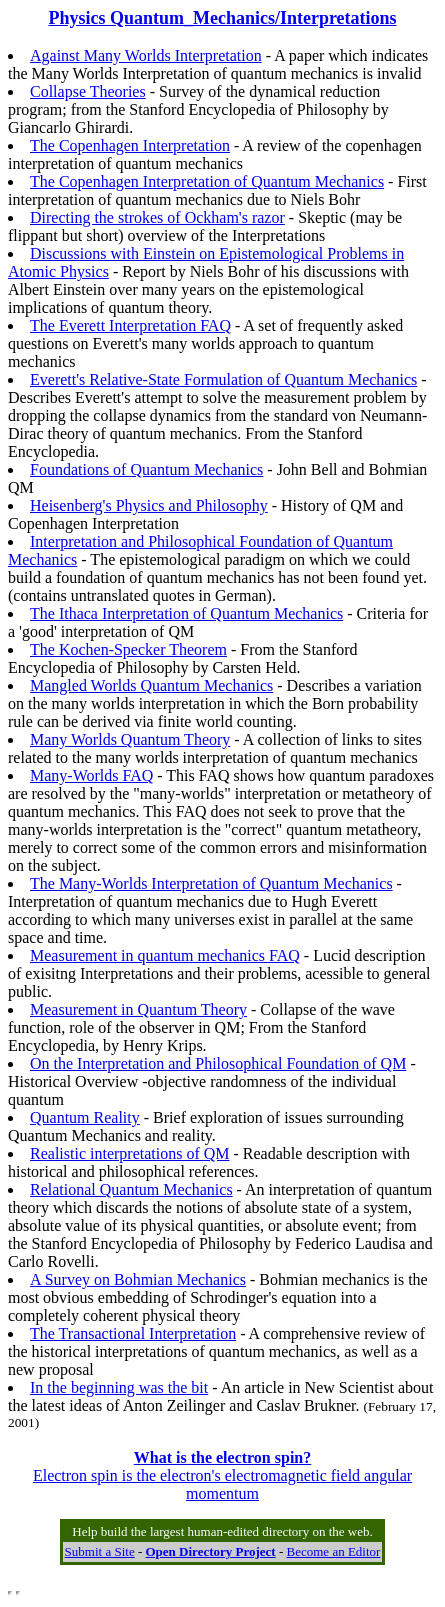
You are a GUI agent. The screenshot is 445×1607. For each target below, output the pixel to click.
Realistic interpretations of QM (130, 1153)
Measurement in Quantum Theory (138, 1009)
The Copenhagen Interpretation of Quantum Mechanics (207, 181)
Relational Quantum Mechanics (131, 1189)
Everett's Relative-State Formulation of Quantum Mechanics (223, 379)
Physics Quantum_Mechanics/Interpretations (222, 18)
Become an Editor (334, 1551)
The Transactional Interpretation (133, 1333)
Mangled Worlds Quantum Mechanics (151, 685)
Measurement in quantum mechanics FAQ (165, 955)
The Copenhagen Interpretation (130, 145)
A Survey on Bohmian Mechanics (138, 1279)
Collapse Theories (88, 91)
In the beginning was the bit (119, 1387)
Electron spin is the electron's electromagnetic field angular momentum (222, 1475)
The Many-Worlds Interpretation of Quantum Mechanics (211, 883)
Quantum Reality (85, 1117)
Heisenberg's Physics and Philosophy (149, 505)
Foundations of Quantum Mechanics (146, 469)
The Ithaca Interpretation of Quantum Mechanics (186, 613)
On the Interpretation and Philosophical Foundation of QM (218, 1063)
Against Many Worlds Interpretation (146, 55)
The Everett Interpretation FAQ (130, 325)
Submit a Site (100, 1551)
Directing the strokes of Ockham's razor (157, 217)
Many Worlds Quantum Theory (130, 739)
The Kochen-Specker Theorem (128, 649)
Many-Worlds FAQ (91, 775)
